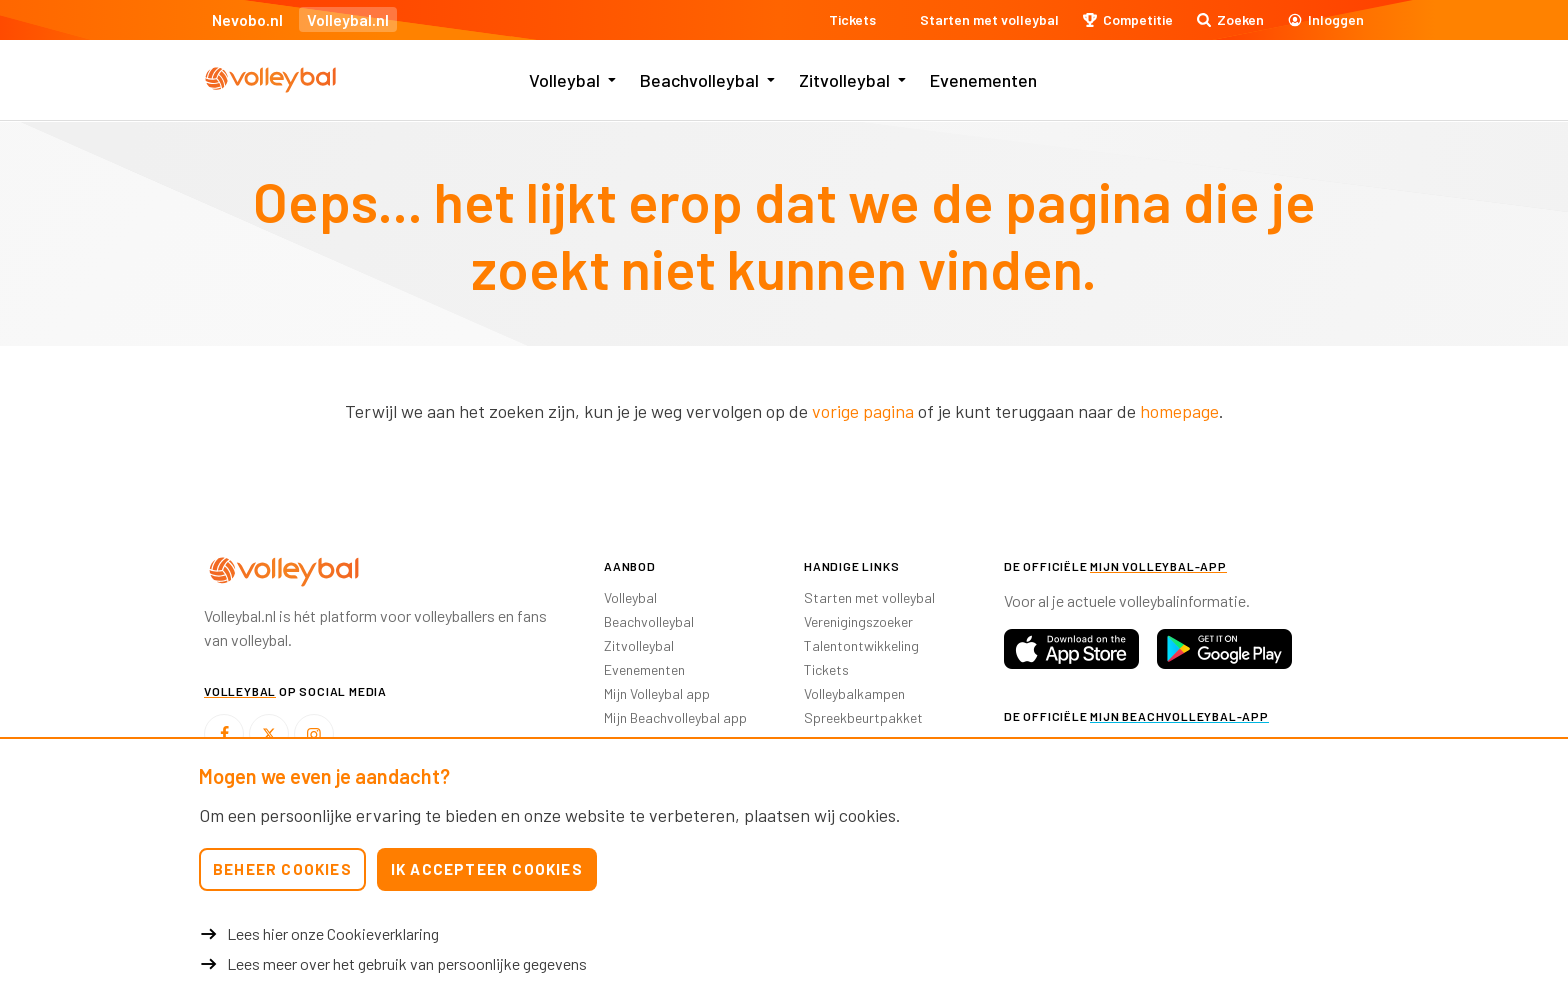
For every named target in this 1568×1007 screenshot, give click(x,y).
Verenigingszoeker (858, 621)
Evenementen (983, 80)
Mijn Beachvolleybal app (675, 717)
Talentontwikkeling (861, 645)
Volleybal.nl (348, 19)
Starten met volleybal (869, 597)
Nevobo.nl (247, 19)
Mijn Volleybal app (657, 693)
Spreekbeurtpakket (863, 717)
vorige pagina (863, 411)
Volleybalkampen (854, 693)
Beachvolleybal (699, 80)
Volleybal (564, 80)
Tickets (826, 669)
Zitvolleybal (844, 80)
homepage (1179, 411)
